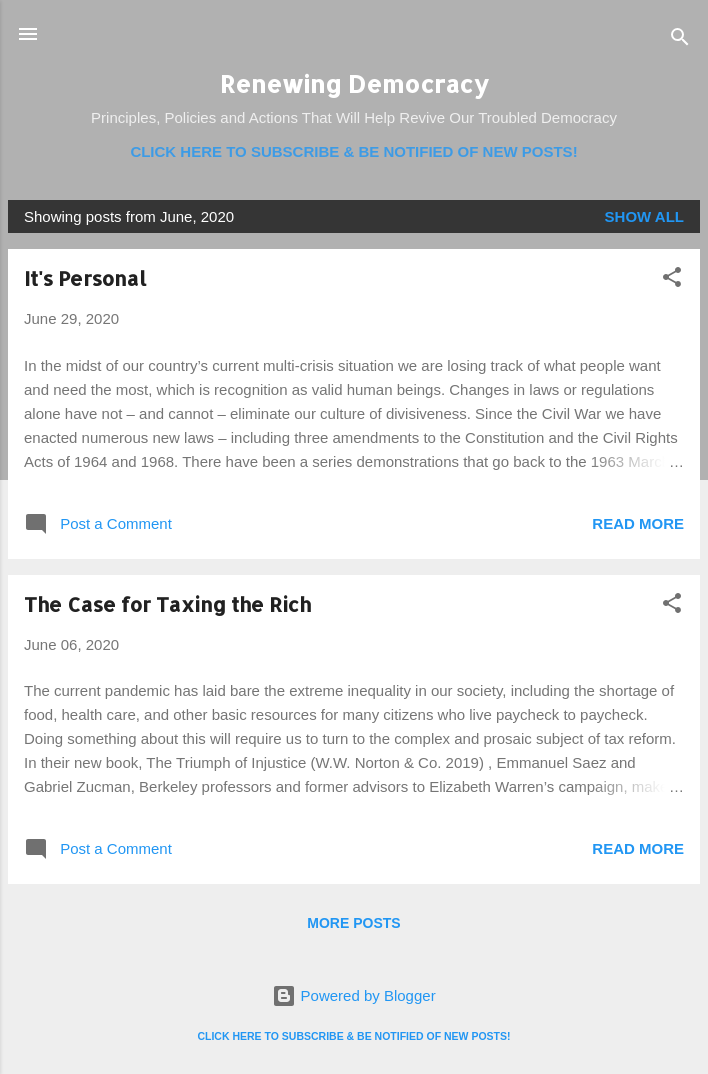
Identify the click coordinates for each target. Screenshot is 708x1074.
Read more (638, 523)
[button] (672, 280)
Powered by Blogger (353, 995)
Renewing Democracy (354, 83)
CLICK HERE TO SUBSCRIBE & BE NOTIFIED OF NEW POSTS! (353, 151)
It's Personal (85, 278)
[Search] (680, 40)
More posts (353, 923)
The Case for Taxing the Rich (167, 604)
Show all (644, 216)
